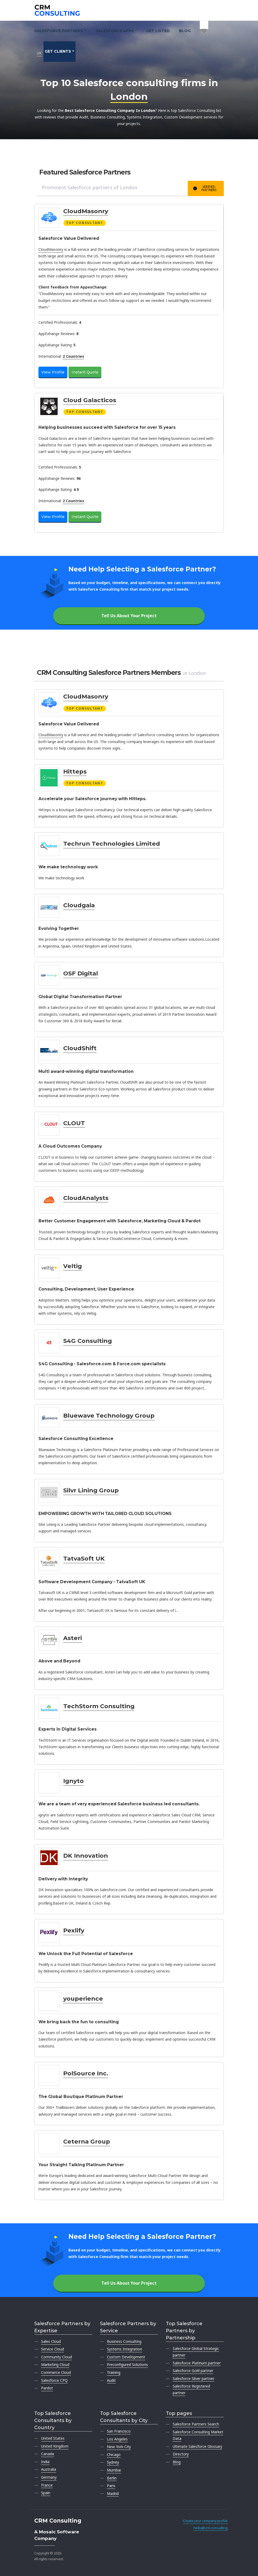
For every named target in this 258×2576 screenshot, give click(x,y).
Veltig (72, 1266)
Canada (47, 2453)
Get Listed (158, 30)
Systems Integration (124, 2348)
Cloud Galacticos (89, 400)
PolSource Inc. (85, 2073)
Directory (181, 2454)
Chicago (114, 2454)
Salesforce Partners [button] (58, 30)
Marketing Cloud (55, 2364)
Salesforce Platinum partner (197, 2362)
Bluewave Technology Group (109, 1415)
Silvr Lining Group (91, 1490)
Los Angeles (117, 2439)
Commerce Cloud (56, 2372)
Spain (45, 2492)
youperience (83, 1998)
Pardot (47, 2387)
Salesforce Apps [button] (115, 30)
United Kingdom (54, 2446)
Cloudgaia (79, 905)
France (47, 2485)
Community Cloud (56, 2356)
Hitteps (75, 771)
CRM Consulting (57, 2520)
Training (113, 2372)
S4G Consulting (87, 1340)
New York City (119, 2446)
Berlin (112, 2477)
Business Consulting (124, 2341)
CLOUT (74, 1123)
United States (52, 2438)
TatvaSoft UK (84, 1558)
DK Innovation (85, 1855)
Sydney (113, 2462)
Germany (49, 2477)
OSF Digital (80, 973)
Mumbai (114, 2470)
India (45, 2461)
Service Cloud (52, 2348)
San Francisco (119, 2431)
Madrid (113, 2493)
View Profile (52, 372)
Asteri (72, 1638)
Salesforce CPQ (54, 2380)
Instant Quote (85, 372)
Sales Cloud (51, 2341)
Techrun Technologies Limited (111, 843)
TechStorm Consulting (99, 1706)
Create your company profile (205, 2521)
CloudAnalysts (85, 1198)
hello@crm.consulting (211, 2528)
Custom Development (126, 2356)
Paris (111, 2485)
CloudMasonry (85, 211)
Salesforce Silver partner (193, 2378)
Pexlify (73, 1930)
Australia (48, 2469)
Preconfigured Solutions (127, 2364)
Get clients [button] (58, 51)
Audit (111, 2380)
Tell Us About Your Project (129, 616)
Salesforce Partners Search (196, 2423)
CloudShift (80, 1048)
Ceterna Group (86, 2141)
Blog (185, 30)
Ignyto (73, 1781)
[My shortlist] (204, 25)
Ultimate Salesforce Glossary (197, 2446)
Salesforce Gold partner (193, 2370)
